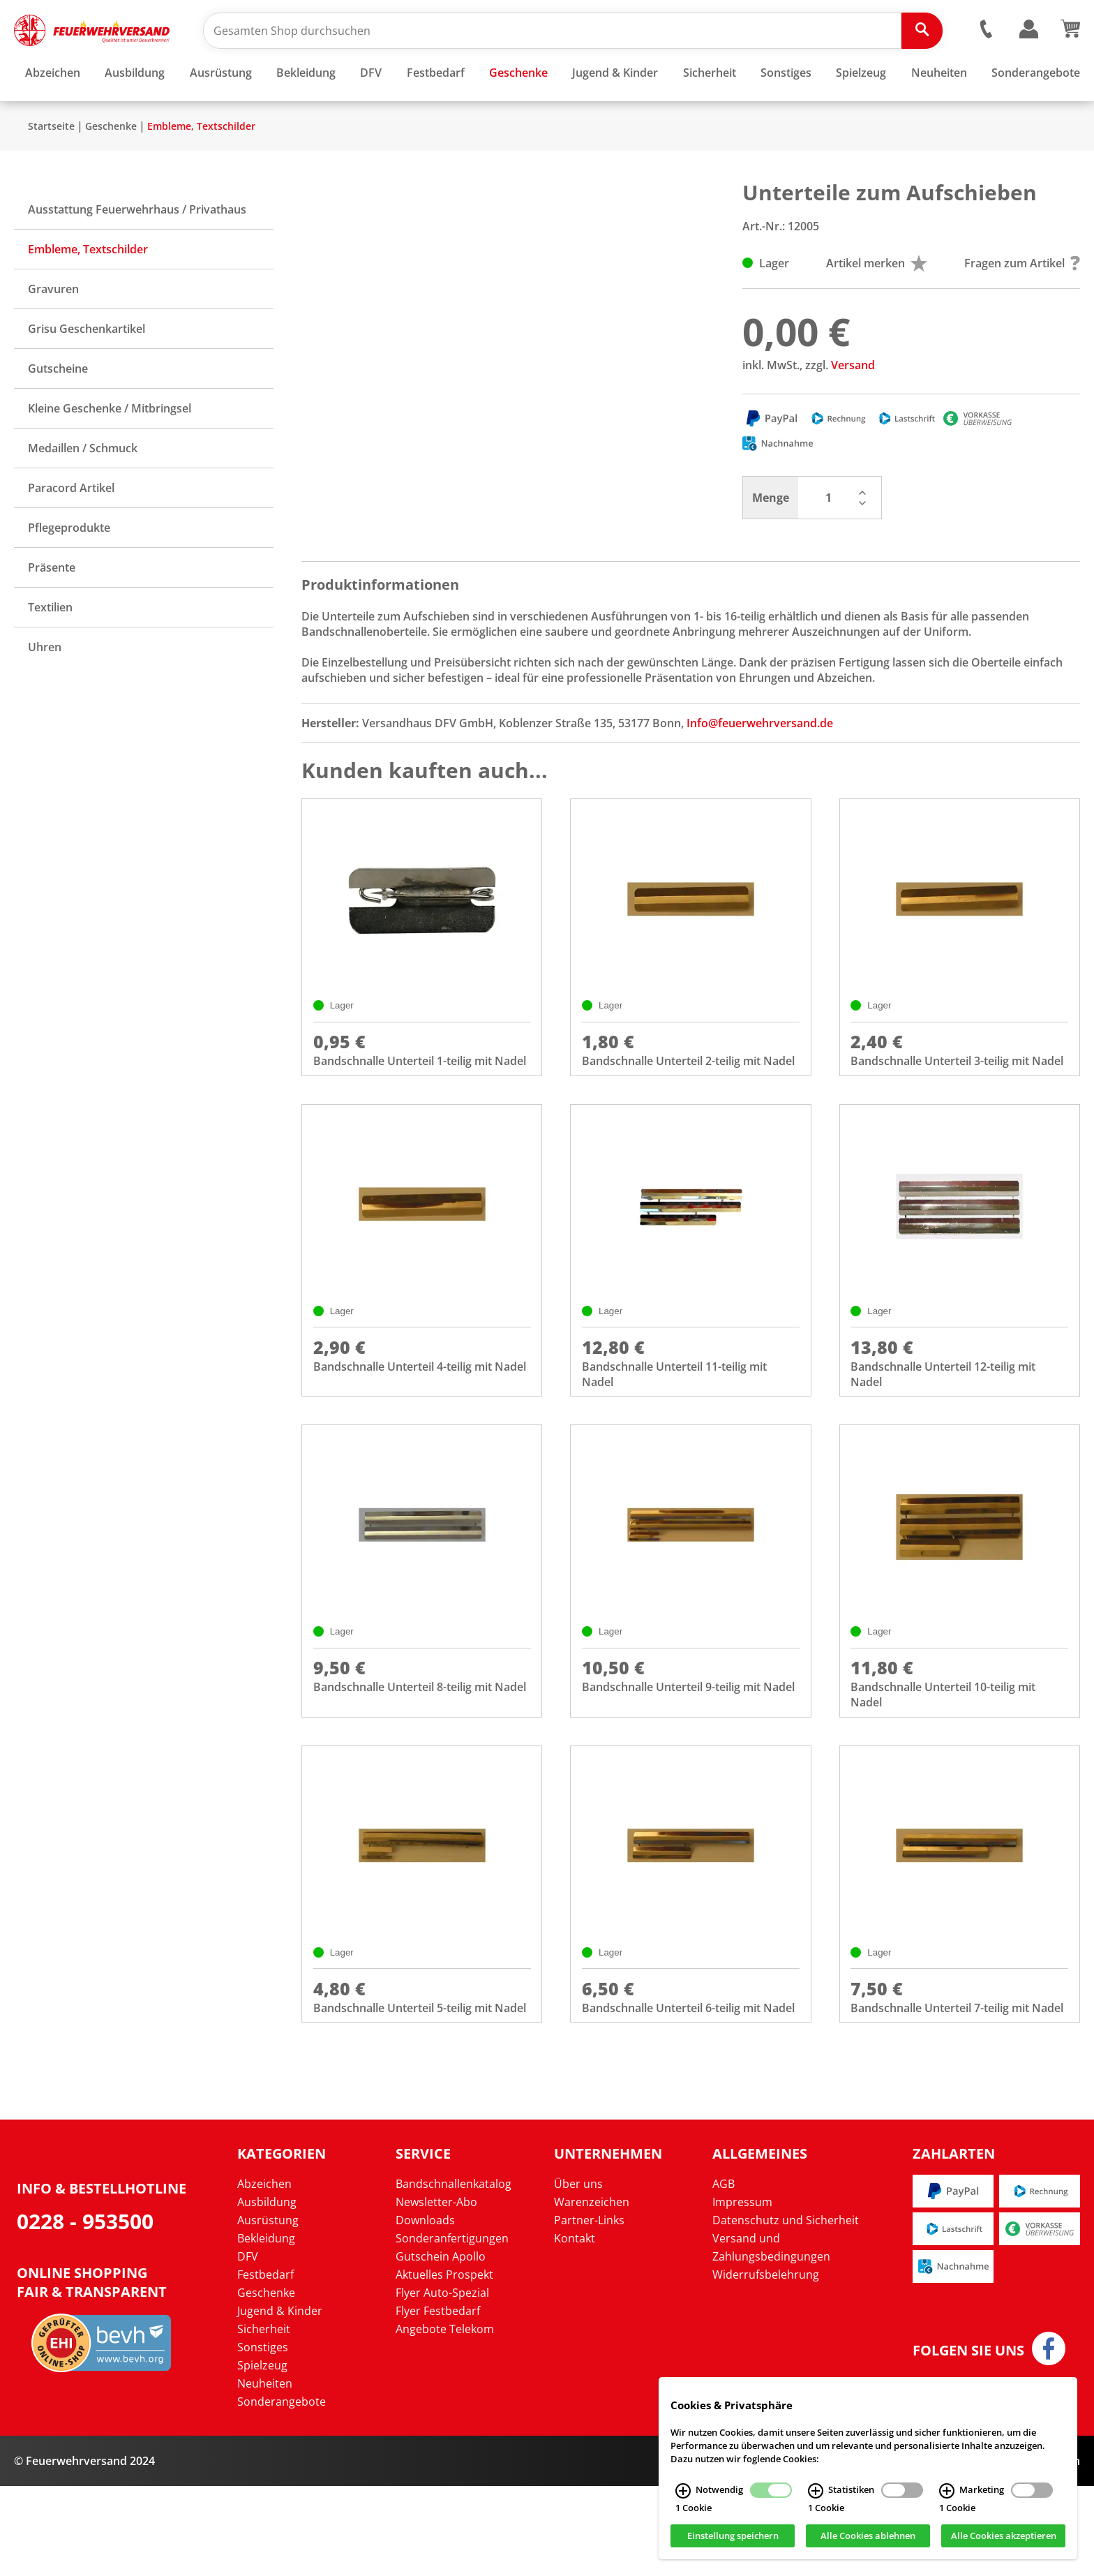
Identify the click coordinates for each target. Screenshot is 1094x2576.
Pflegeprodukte (69, 568)
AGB (723, 2273)
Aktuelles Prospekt (444, 2364)
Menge (770, 538)
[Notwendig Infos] (683, 2491)
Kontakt (574, 2328)
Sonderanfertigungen (452, 2328)
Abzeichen (264, 2273)
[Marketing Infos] (946, 2491)
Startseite (51, 167)
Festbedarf (265, 2364)
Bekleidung (266, 2328)
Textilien (50, 648)
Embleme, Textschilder (201, 167)
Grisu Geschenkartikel (86, 370)
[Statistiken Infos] (815, 2491)
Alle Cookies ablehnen (867, 2536)
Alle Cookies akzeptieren (1003, 2536)
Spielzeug (262, 2455)
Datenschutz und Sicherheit (785, 2310)
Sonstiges (262, 2437)
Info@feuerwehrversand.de (760, 764)
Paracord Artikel (71, 529)
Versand (853, 406)
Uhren (44, 688)
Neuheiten (264, 2473)
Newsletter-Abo (436, 2292)
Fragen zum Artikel (1022, 304)
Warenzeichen (591, 2292)
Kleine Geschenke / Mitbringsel (109, 449)
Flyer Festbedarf (438, 2401)
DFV (247, 2346)
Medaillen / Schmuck (82, 489)
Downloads (425, 2310)
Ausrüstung (268, 2310)
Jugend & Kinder (279, 2401)
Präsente (51, 608)
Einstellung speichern (733, 2536)
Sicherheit (263, 2419)
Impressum (742, 2292)
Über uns (578, 2273)
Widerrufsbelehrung (765, 2364)
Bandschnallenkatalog (453, 2273)
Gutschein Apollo (441, 2346)
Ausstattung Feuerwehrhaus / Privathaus (137, 250)
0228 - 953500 (85, 2311)
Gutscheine (58, 409)
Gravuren (53, 330)
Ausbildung (267, 2292)
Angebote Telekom (445, 2419)
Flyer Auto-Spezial (442, 2382)
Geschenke (111, 167)
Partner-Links (589, 2310)
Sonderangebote (281, 2491)
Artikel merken (876, 304)
